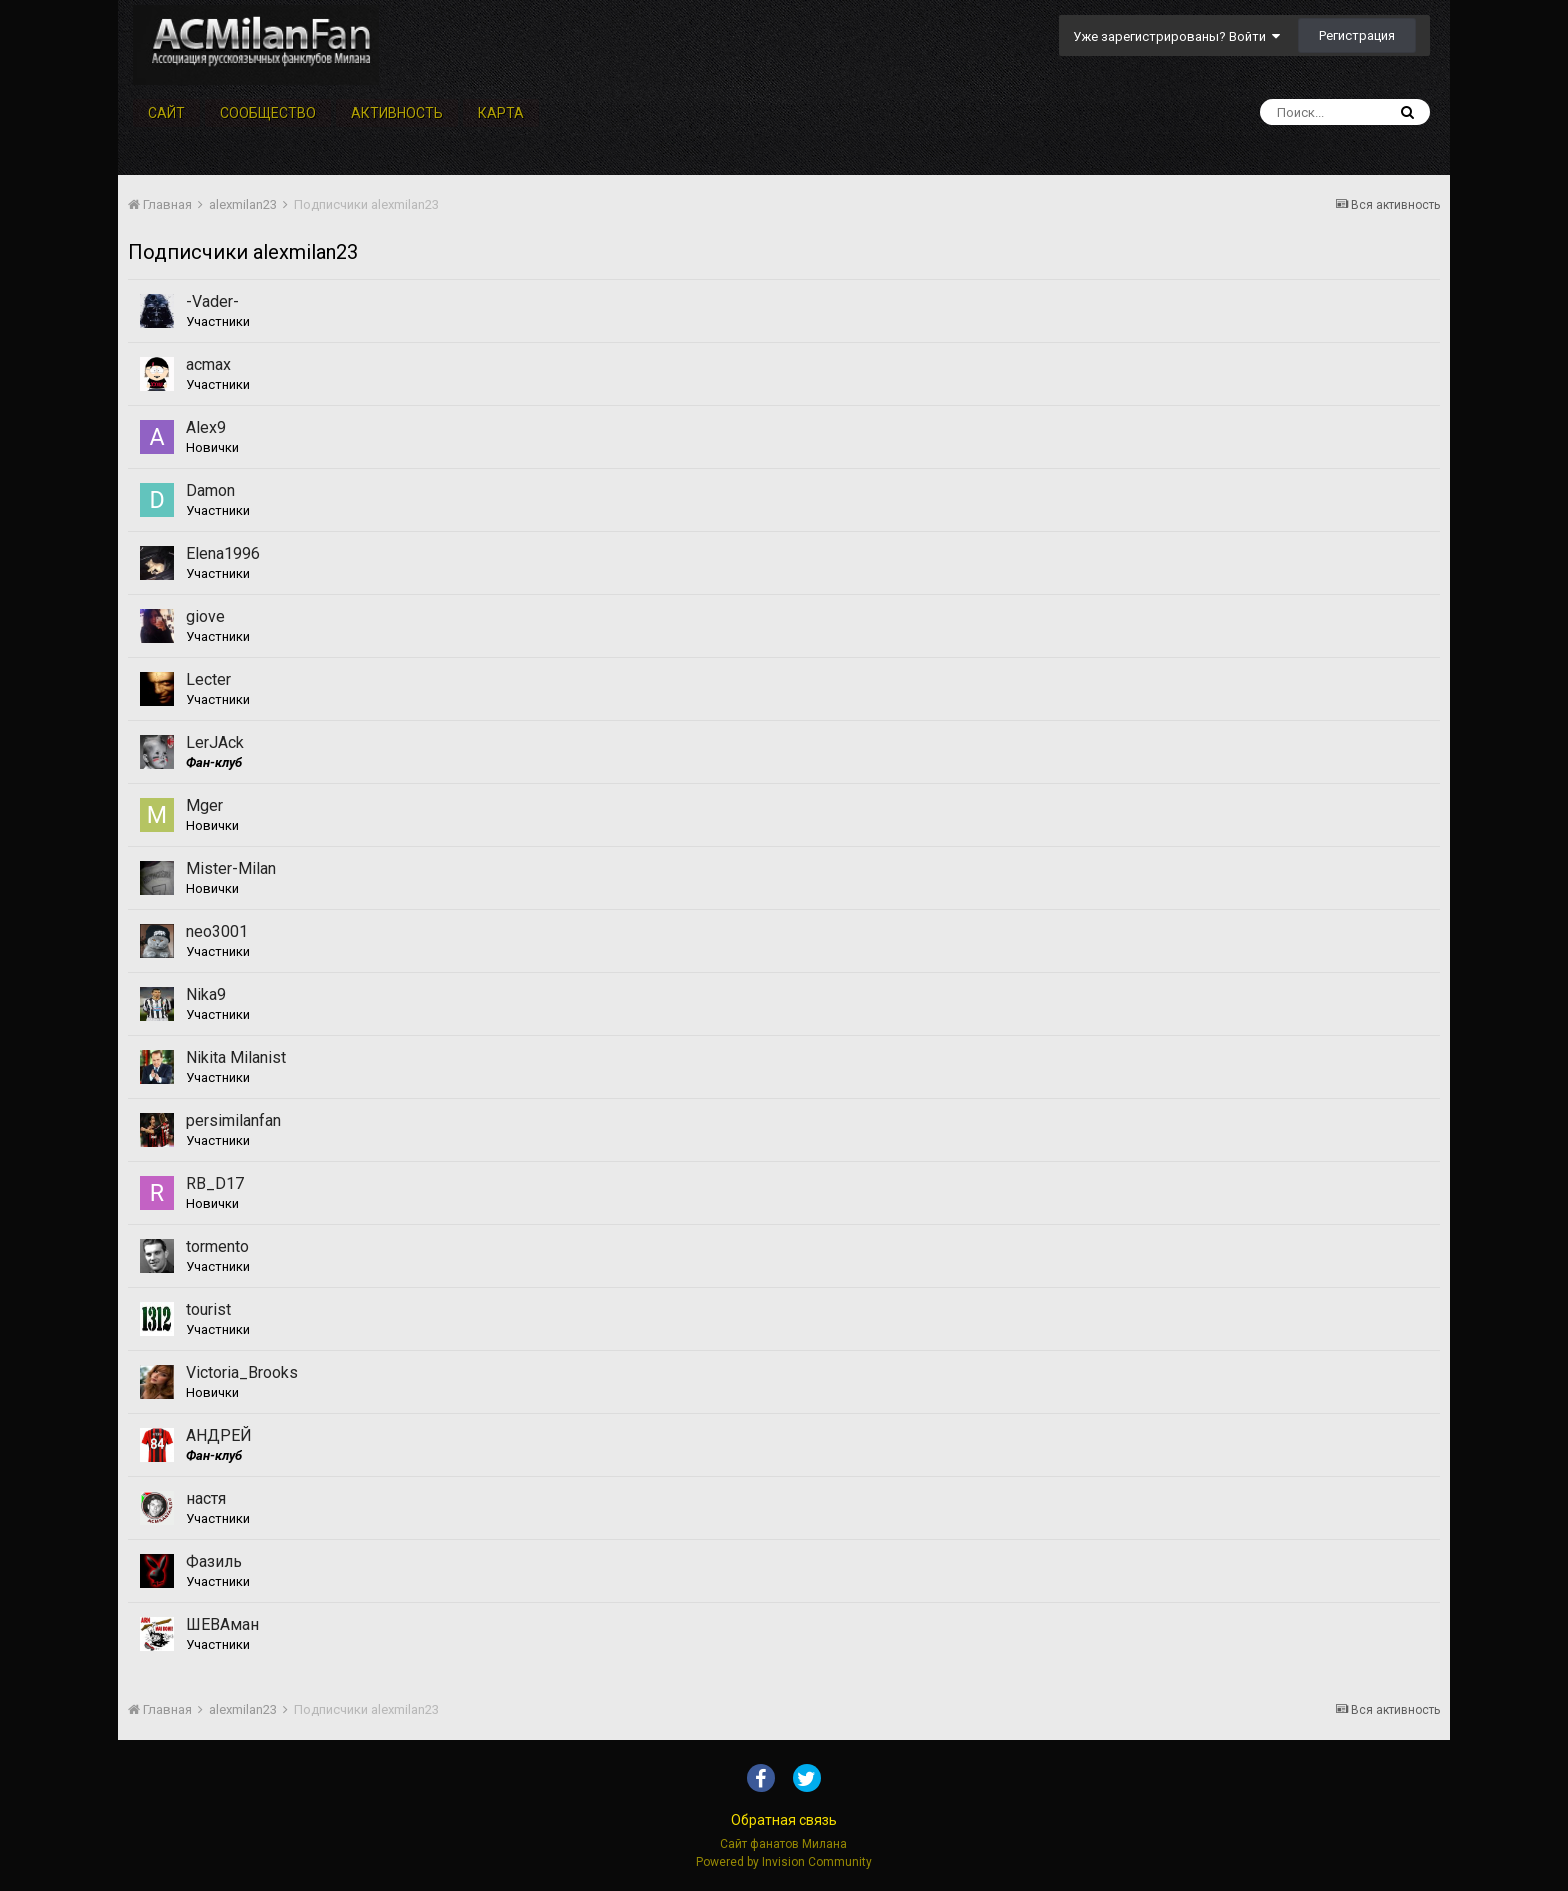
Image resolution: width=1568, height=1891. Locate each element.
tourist (208, 1309)
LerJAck (215, 742)
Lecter (208, 679)
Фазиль (214, 1561)
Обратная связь (784, 1820)
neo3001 (217, 931)
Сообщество (268, 113)
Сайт (166, 113)
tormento (217, 1246)
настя (206, 1498)
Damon (210, 490)
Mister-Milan (231, 868)
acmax (208, 364)
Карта (501, 113)
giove (205, 616)
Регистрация (1357, 35)
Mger (204, 805)
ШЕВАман (222, 1624)
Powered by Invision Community (784, 1862)
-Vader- (212, 301)
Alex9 (206, 427)
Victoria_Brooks (242, 1372)
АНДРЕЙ (219, 1435)
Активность (397, 113)
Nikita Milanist (236, 1057)
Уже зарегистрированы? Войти (1176, 36)
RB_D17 (215, 1183)
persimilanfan (233, 1120)
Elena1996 (223, 553)
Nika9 (206, 994)
